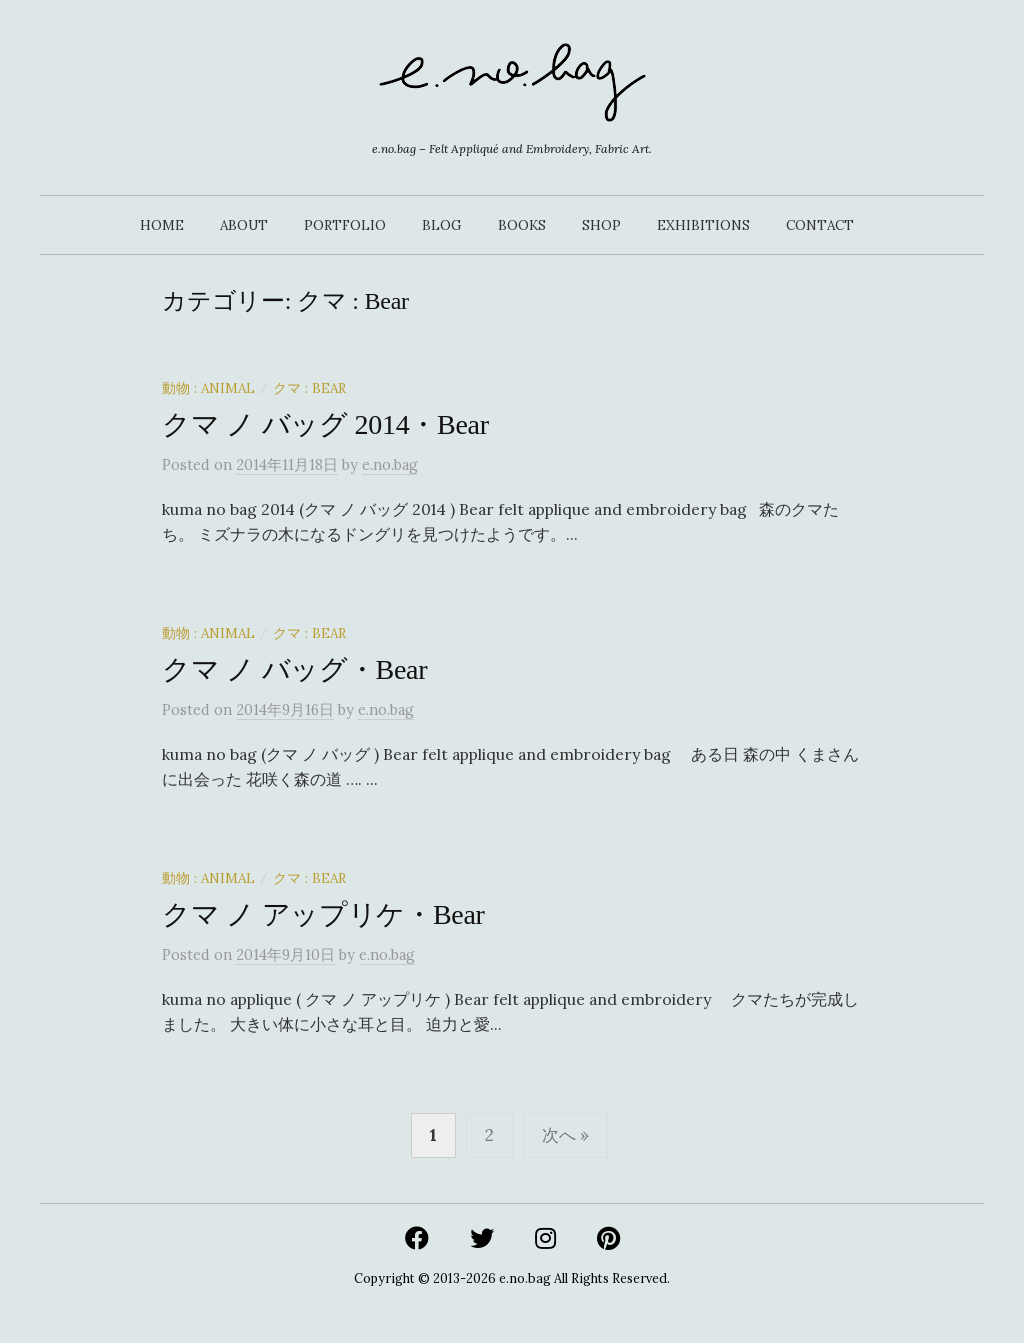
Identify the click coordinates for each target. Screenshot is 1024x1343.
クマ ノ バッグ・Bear (294, 669)
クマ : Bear (309, 388)
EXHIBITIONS (703, 225)
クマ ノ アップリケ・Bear (323, 914)
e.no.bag (525, 1278)
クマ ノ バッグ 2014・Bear (325, 424)
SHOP (601, 225)
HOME (162, 225)
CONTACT (820, 225)
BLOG (442, 225)
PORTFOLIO (345, 225)
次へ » (565, 1135)
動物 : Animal (208, 388)
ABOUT (244, 225)
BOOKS (522, 225)
